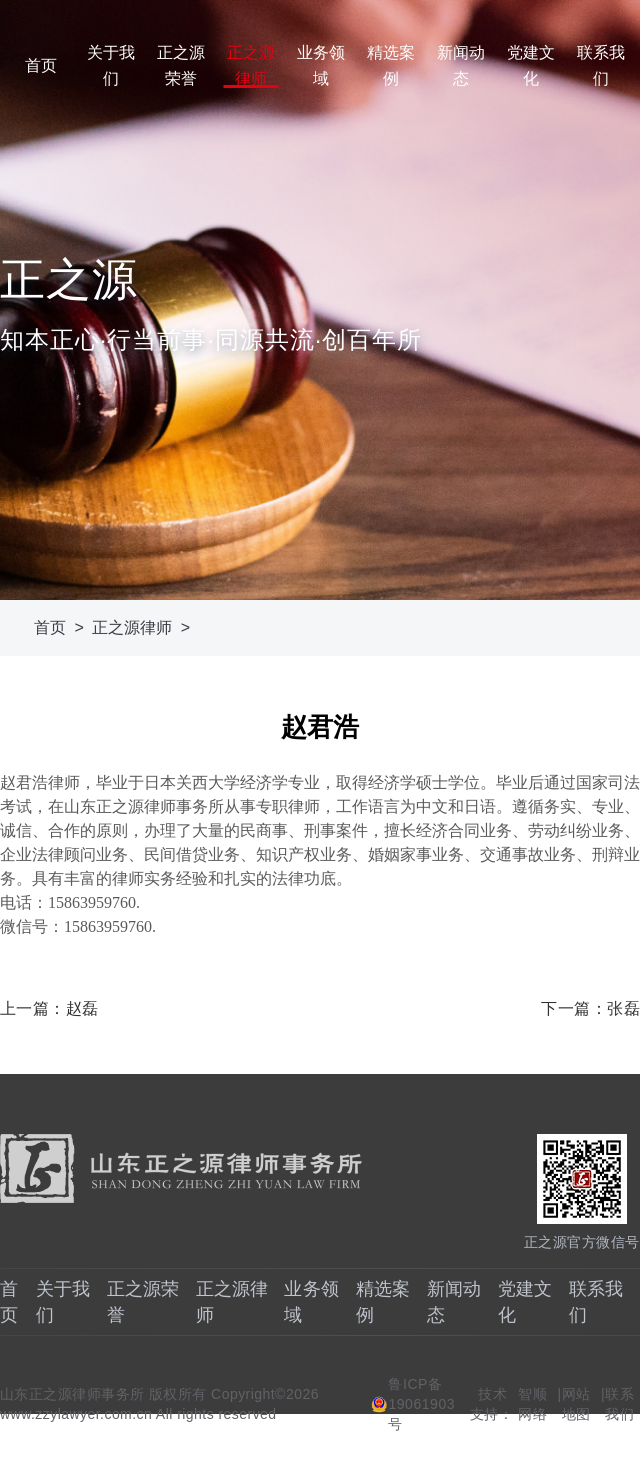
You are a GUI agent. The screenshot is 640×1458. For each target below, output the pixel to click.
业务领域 (321, 65)
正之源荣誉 (181, 65)
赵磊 (82, 1008)
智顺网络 (532, 1404)
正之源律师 (251, 65)
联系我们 (601, 65)
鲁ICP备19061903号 (421, 1404)
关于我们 (111, 65)
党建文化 (531, 65)
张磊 (623, 1008)
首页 (41, 65)
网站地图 (576, 1404)
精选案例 (391, 65)
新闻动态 (461, 65)
